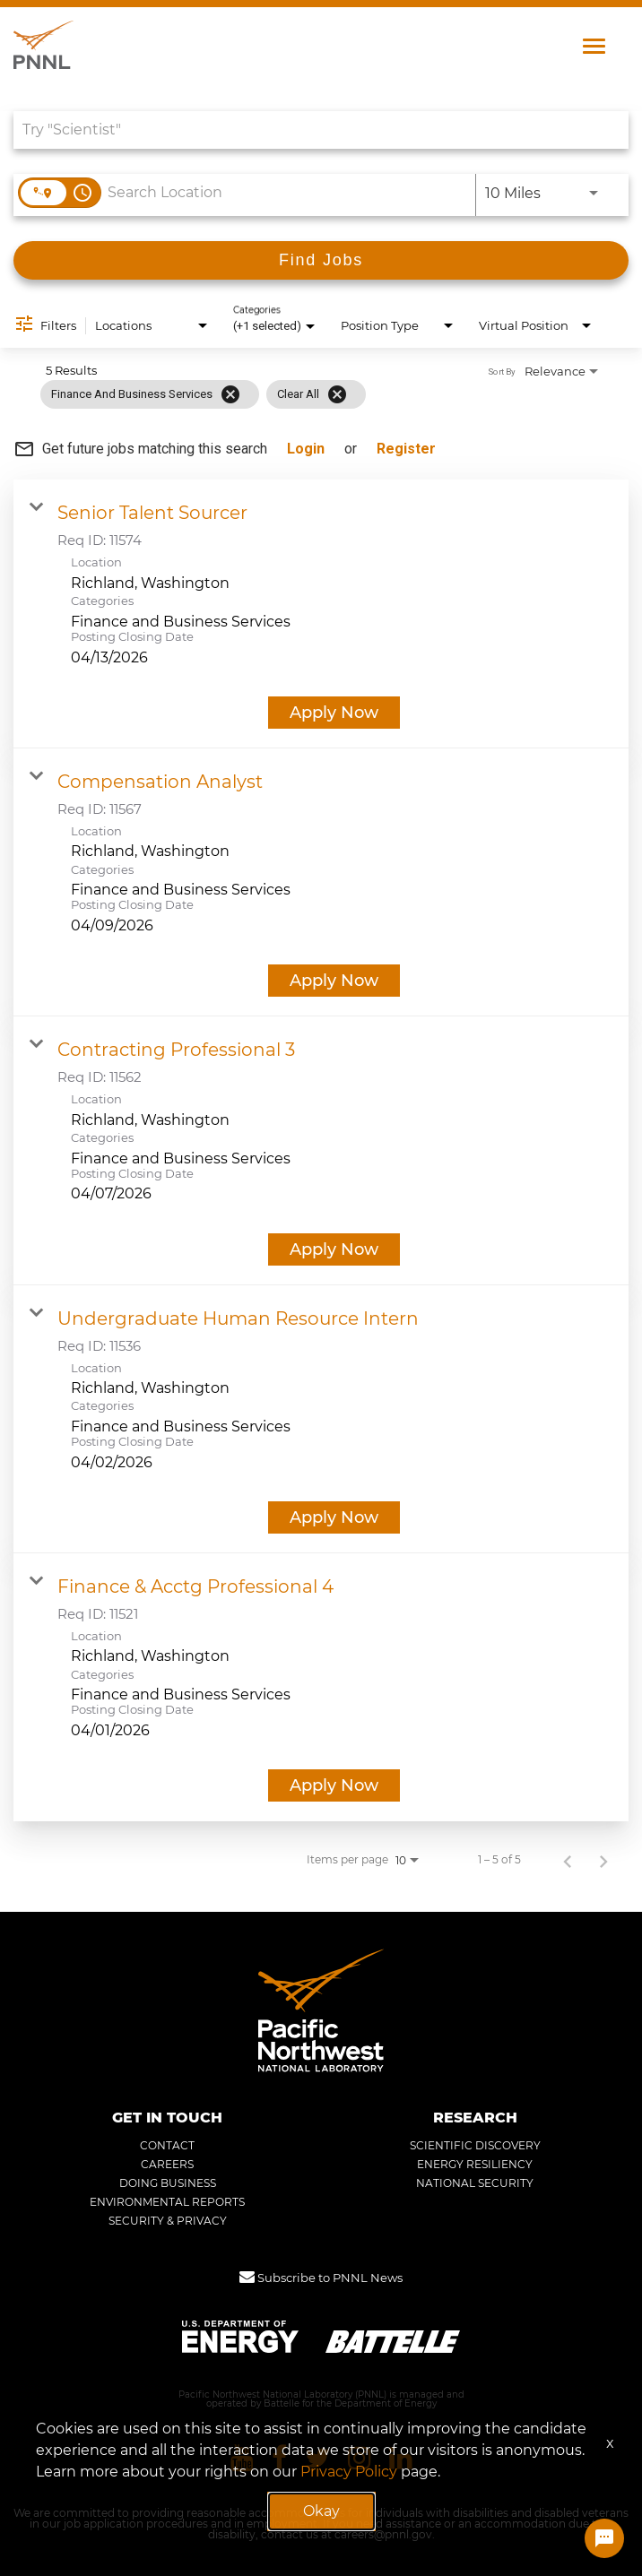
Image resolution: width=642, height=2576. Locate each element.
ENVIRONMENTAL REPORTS (167, 2202)
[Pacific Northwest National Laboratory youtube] (242, 2458)
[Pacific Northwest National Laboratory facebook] (279, 2458)
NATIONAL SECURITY (475, 2183)
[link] (321, 614)
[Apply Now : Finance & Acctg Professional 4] (334, 1785)
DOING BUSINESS (167, 2183)
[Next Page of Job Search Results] (603, 1860)
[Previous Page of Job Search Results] (568, 1860)
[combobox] (312, 129)
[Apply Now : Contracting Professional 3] (334, 1249)
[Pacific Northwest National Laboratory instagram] (359, 2458)
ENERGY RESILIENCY (475, 2164)
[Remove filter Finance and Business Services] (230, 394)
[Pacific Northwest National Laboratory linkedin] (400, 2458)
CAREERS (167, 2164)
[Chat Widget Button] (604, 2538)
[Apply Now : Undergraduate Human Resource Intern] (334, 1517)
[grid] (203, 394)
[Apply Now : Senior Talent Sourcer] (334, 712)
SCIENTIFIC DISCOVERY (475, 2145)
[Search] (321, 260)
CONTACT (167, 2145)
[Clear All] (337, 394)
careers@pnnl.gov (383, 2534)
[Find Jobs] (321, 260)
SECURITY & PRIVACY (167, 2221)
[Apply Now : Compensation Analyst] (334, 980)
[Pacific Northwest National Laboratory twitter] (317, 2458)
